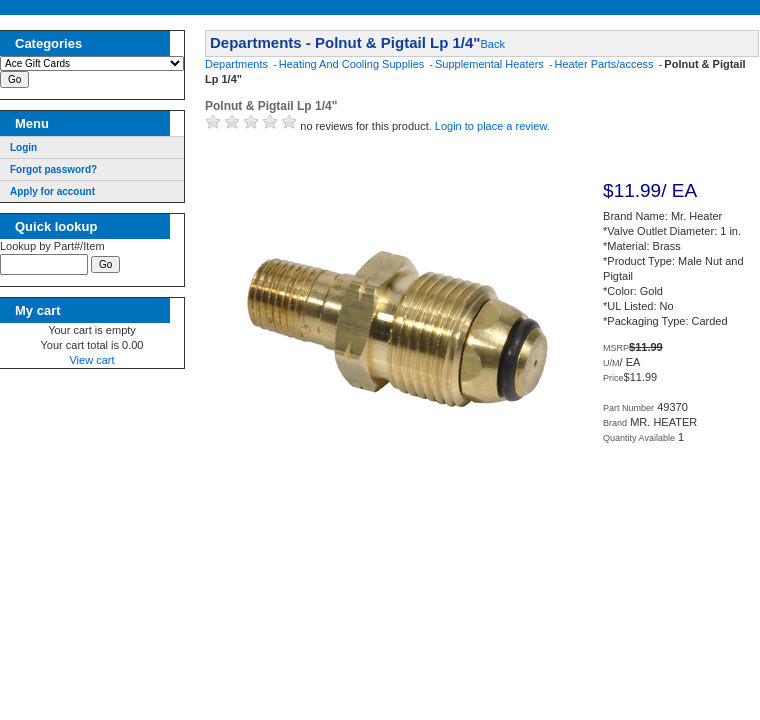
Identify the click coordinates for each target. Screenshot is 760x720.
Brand (615, 423)
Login (23, 147)
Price (613, 378)
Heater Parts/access (606, 64)
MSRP (616, 348)
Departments (238, 64)
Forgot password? (53, 169)
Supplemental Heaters (491, 64)
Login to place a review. (492, 126)
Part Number (628, 408)
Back (492, 44)
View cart (91, 363)
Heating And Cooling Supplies (353, 64)
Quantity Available (639, 438)
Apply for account (52, 191)
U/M (611, 363)
